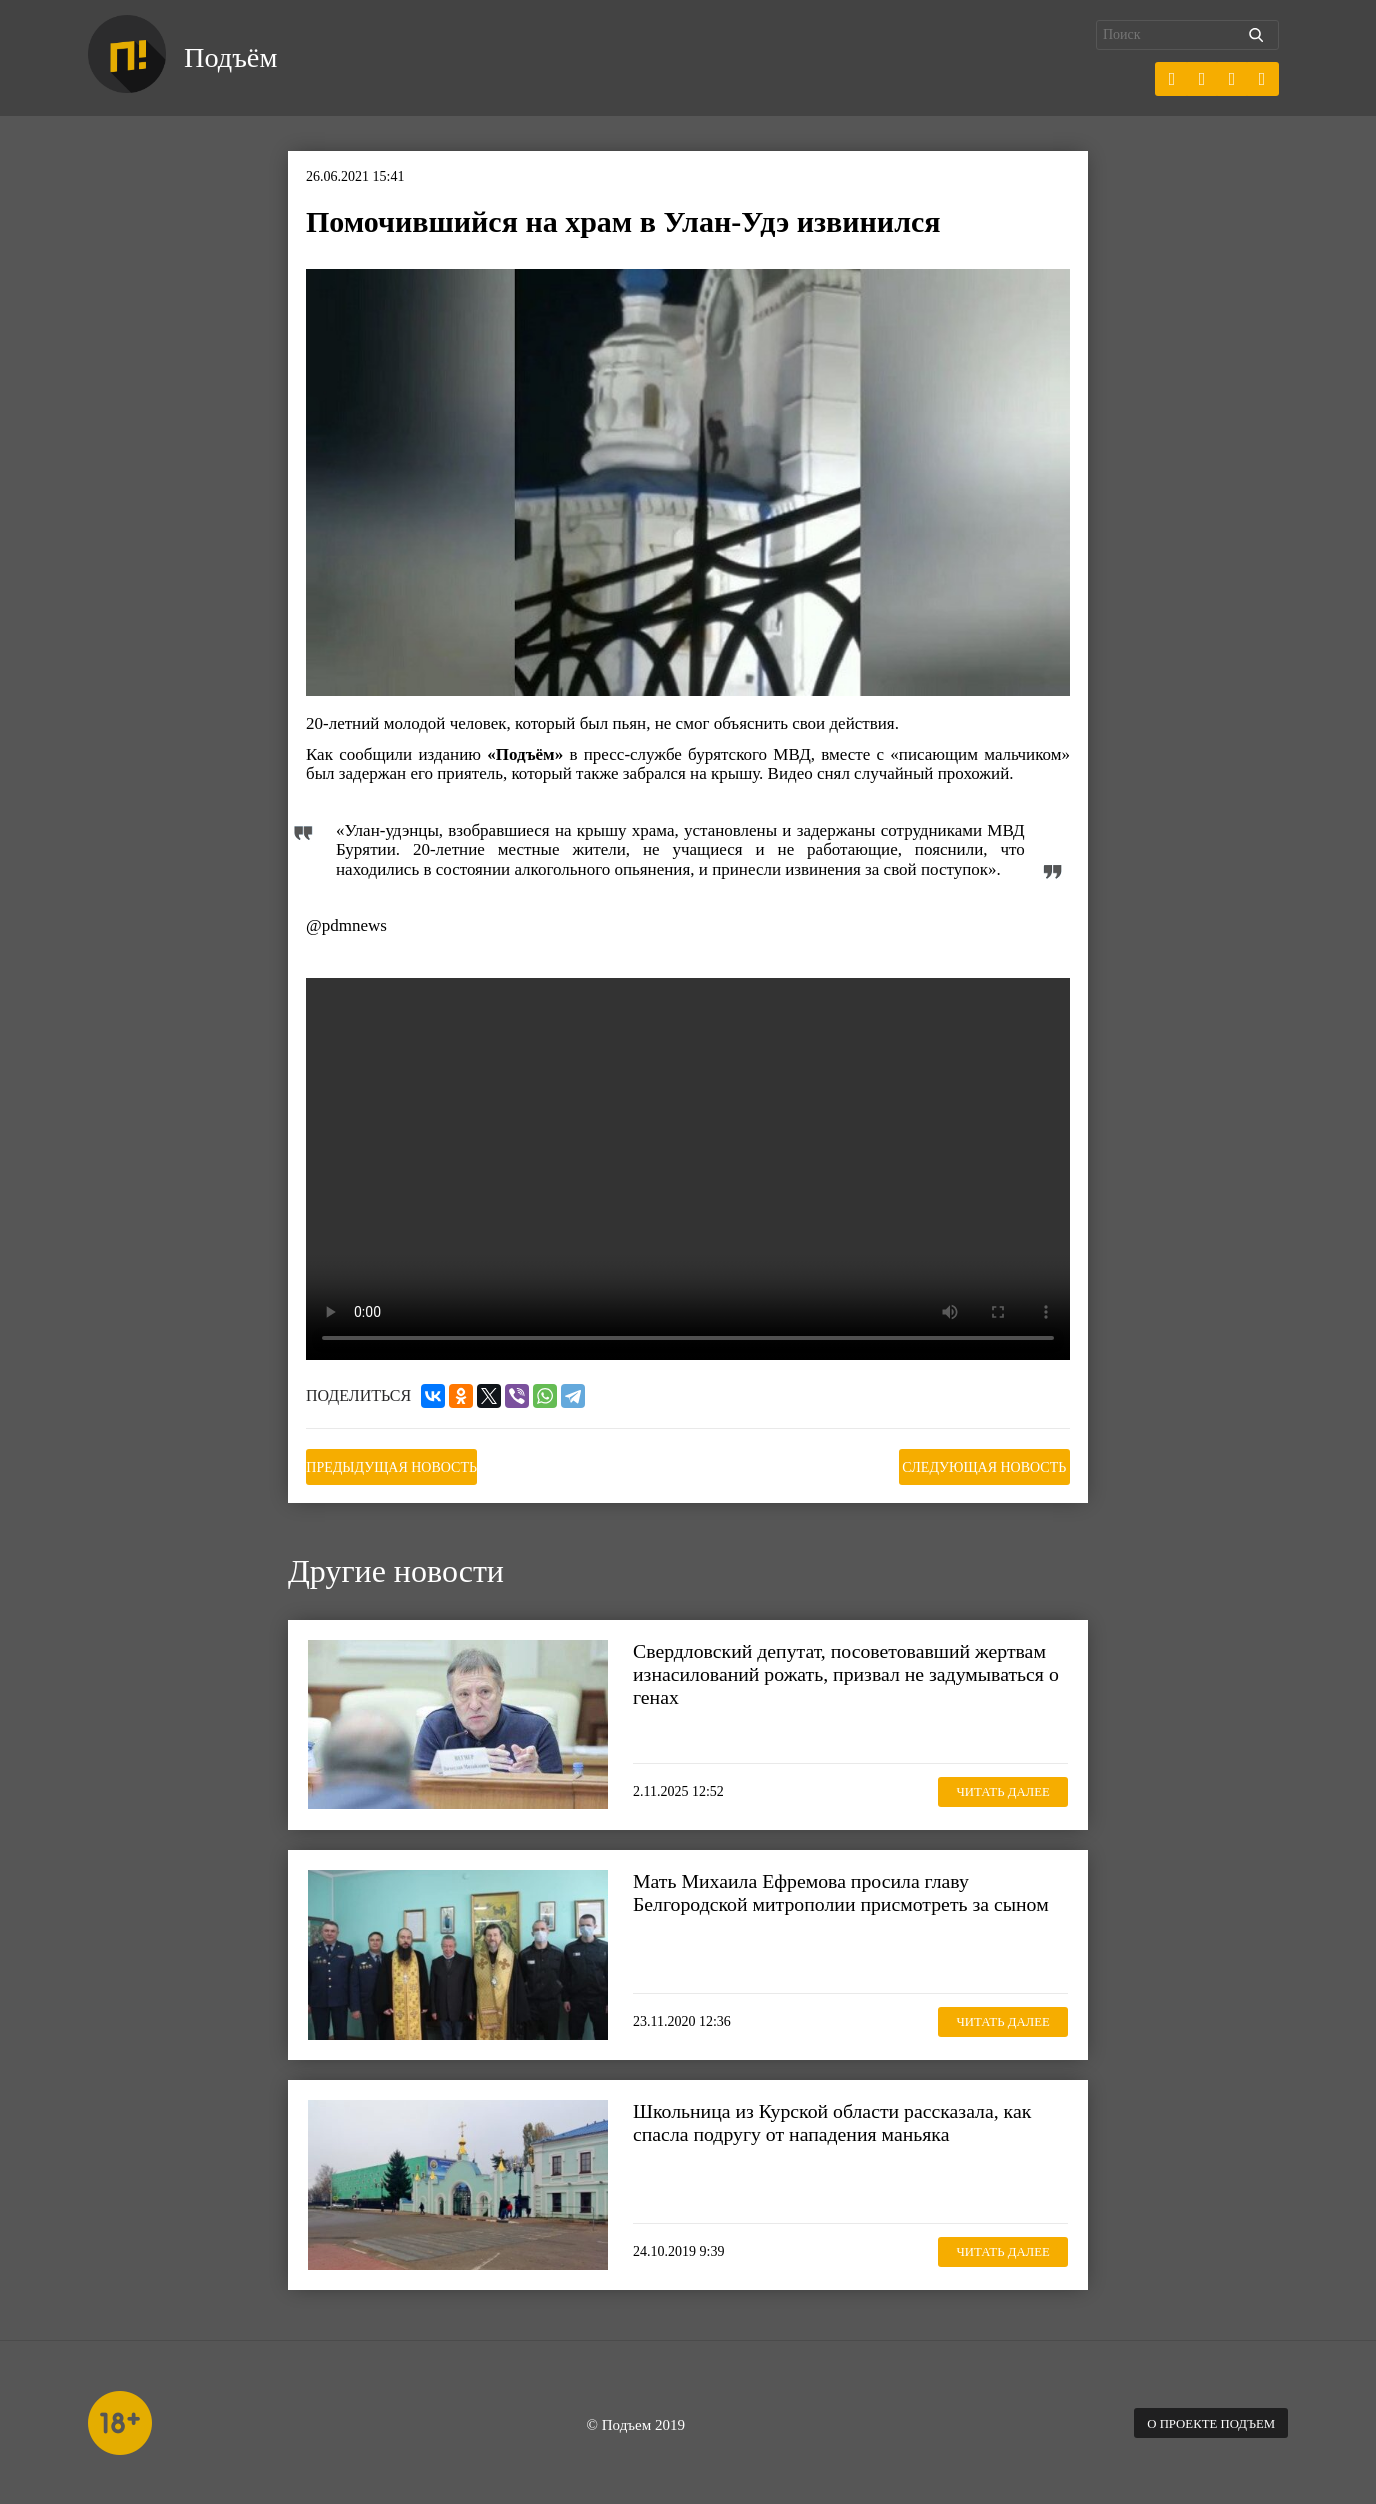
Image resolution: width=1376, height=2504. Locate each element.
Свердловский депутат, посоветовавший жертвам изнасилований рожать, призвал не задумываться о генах (828, 1670)
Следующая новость (970, 1464)
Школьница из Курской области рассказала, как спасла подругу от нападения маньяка (844, 2118)
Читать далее (993, 1786)
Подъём (236, 58)
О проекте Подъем (1203, 2419)
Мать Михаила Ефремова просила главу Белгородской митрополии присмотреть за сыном (822, 1900)
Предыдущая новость (406, 1464)
